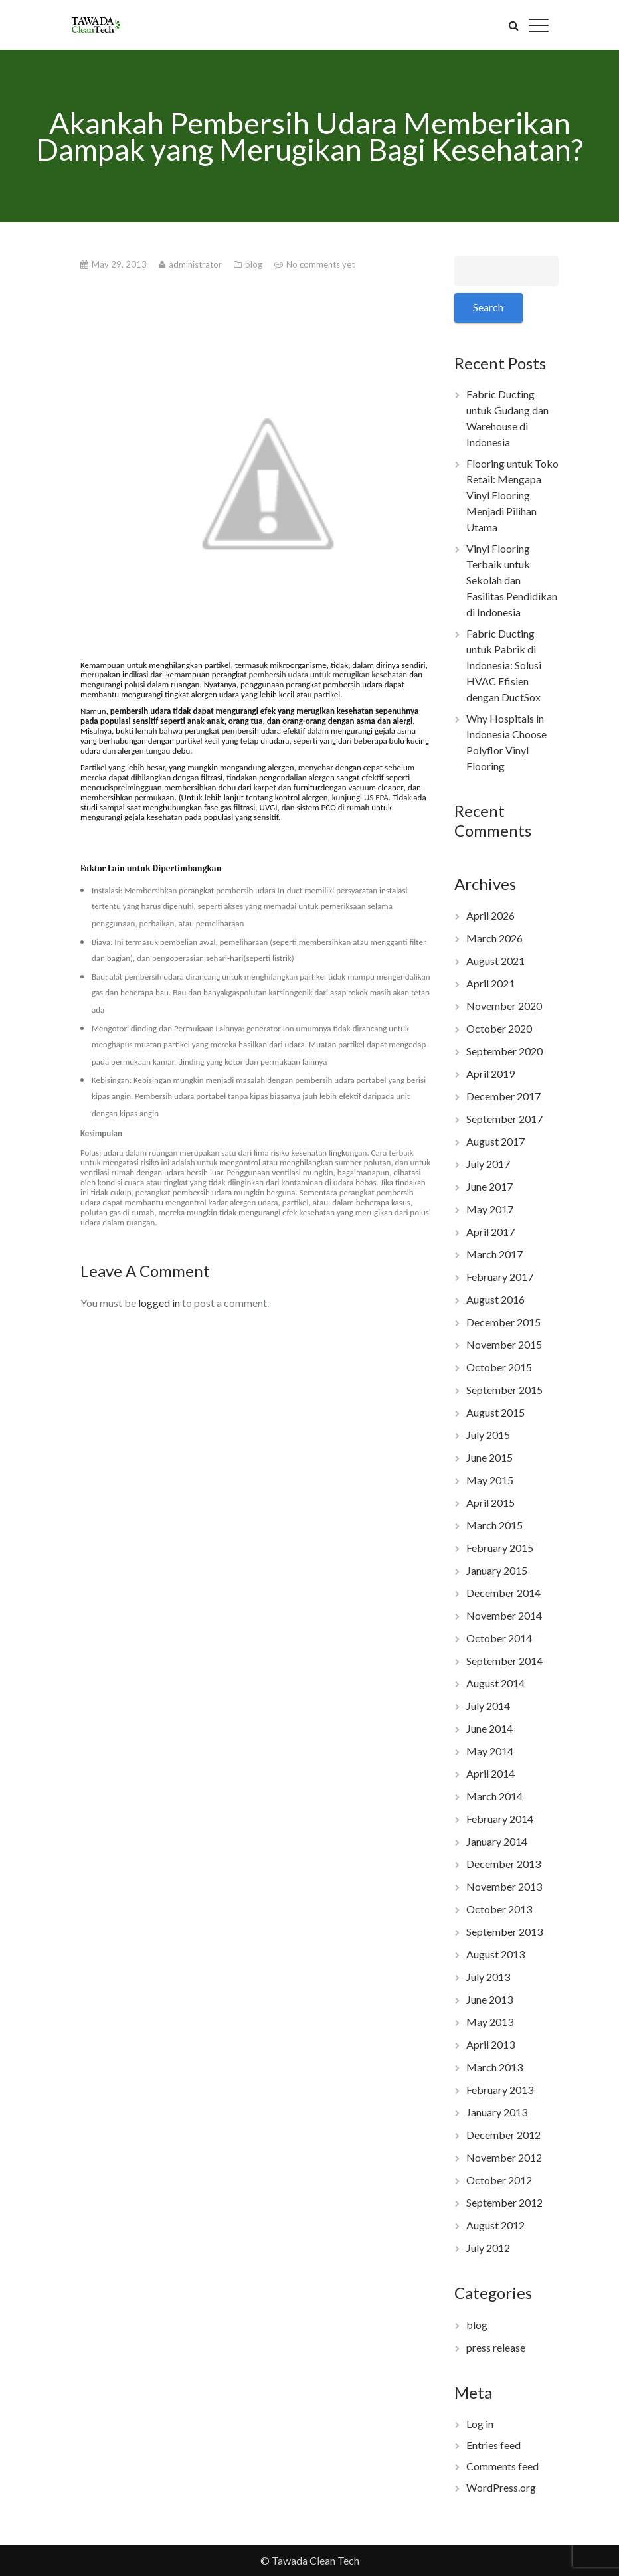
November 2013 (504, 1886)
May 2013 (489, 2022)
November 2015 (504, 1344)
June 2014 (489, 1728)
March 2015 (494, 1525)
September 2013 (504, 1931)
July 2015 (488, 1434)
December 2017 (503, 1096)
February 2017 (499, 1276)
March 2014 (494, 1796)
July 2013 (488, 1976)
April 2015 (490, 1502)
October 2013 (499, 1909)
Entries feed (493, 2445)
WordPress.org (501, 2487)
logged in (159, 1302)
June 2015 (489, 1457)
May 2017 (489, 1209)
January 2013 (496, 2112)
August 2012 (495, 2225)
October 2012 (499, 2180)
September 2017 (504, 1118)
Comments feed (502, 2466)
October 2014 (499, 1638)
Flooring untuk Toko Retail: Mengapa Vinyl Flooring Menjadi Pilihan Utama (512, 495)
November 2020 (504, 1005)
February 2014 (499, 1818)
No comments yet (320, 264)
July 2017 (488, 1164)
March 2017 (494, 1254)
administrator (196, 264)
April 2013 (490, 2044)
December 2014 (503, 1593)
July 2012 (488, 2247)
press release (495, 2347)
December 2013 (503, 1863)
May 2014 (489, 1751)
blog (254, 264)
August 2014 (495, 1683)
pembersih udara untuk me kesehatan (327, 674)
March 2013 (494, 2067)
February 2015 (499, 1547)
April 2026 (490, 915)
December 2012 (503, 2134)
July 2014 (488, 1705)
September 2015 (504, 1389)
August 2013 (495, 1954)
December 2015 (503, 1322)
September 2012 (504, 2202)
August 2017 (495, 1141)
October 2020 (499, 1028)
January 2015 (496, 1570)
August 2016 (495, 1299)
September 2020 (504, 1051)
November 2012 (504, 2157)
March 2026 (494, 938)
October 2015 (499, 1367)
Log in (479, 2423)
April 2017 (490, 1231)
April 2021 (490, 983)
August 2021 (495, 960)
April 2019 (490, 1073)
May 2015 (489, 1480)
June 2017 (489, 1186)
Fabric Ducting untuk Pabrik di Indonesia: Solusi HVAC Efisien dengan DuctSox (503, 665)
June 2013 (489, 1999)
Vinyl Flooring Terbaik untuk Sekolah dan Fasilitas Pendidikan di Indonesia (511, 580)
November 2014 (504, 1615)
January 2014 (496, 1841)
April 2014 (490, 1773)
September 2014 (504, 1660)
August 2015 (495, 1412)
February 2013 (499, 2089)
